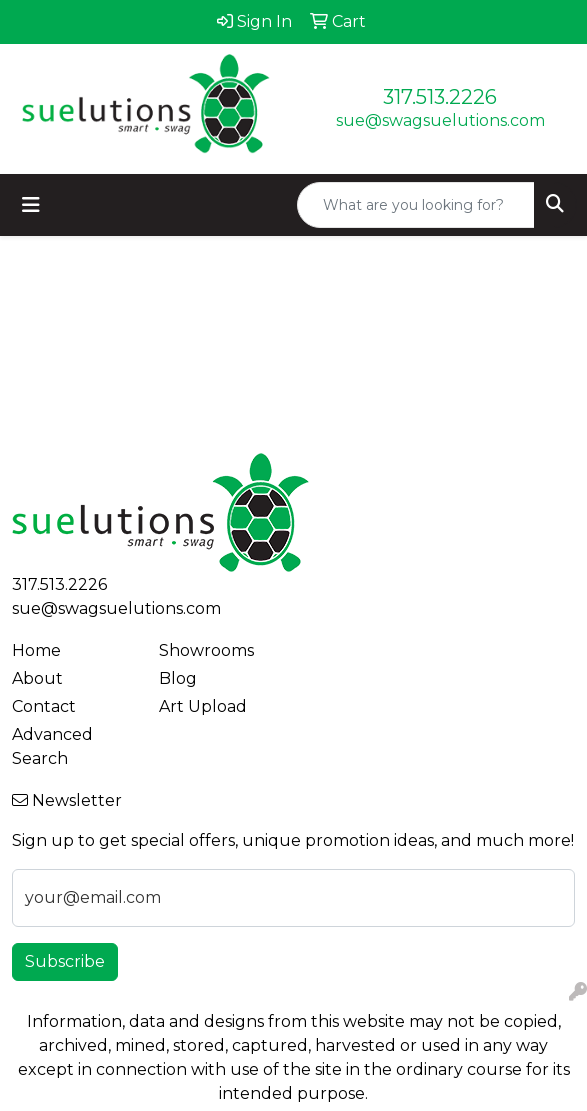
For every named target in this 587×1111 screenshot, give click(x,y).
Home (36, 650)
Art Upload (203, 706)
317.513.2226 (440, 97)
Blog (178, 678)
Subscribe (65, 961)
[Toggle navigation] (31, 205)
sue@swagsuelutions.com (440, 120)
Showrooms (206, 650)
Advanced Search (52, 746)
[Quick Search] (416, 205)
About (37, 678)
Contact (44, 706)
